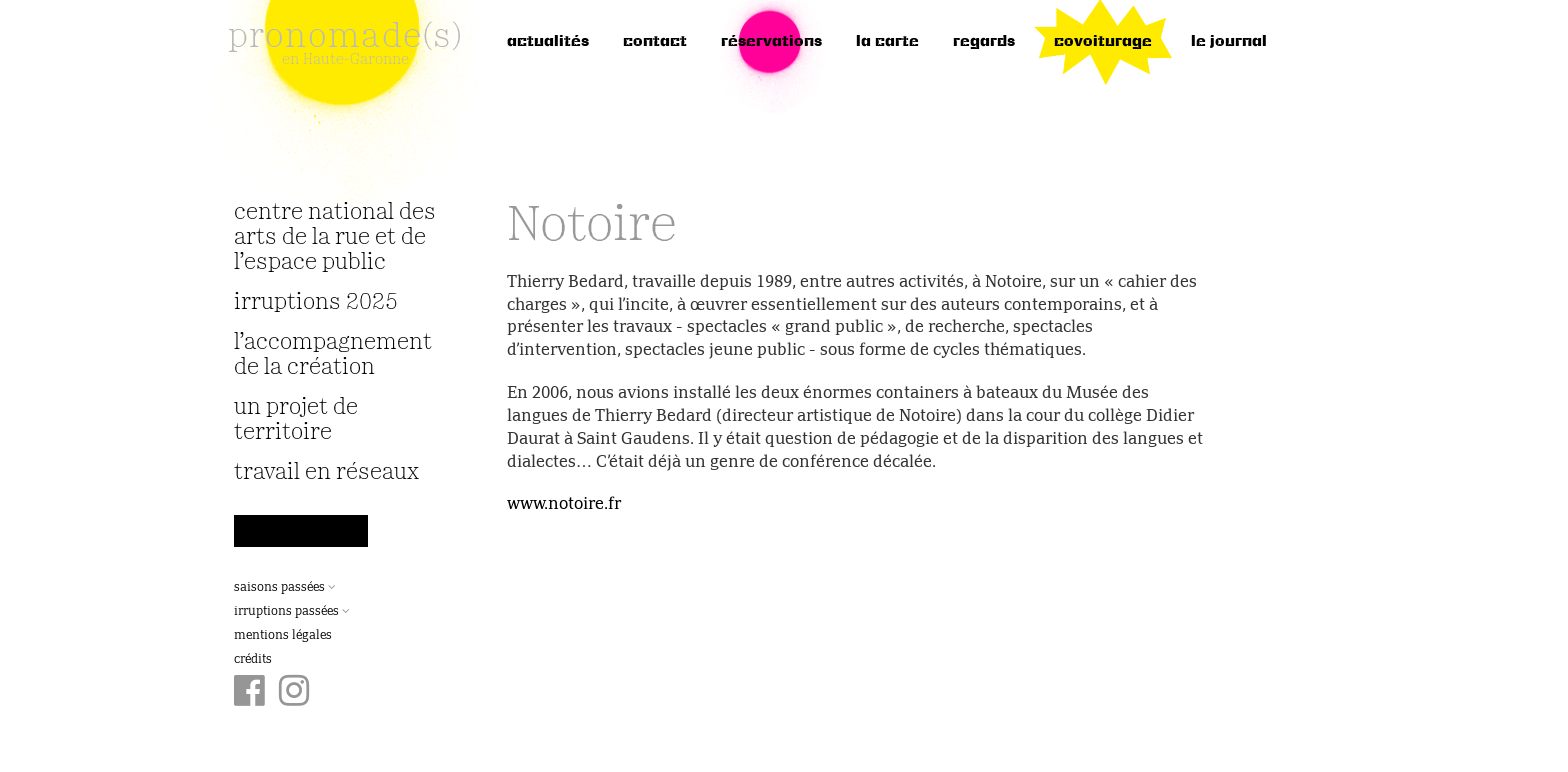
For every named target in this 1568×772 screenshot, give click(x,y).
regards (984, 42)
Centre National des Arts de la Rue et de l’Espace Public (335, 237)
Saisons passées (285, 588)
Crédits (253, 660)
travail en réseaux (326, 472)
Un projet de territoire (296, 420)
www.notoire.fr (564, 505)
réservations (771, 42)
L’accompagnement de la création (333, 355)
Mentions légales (283, 636)
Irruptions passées (292, 612)
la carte (887, 42)
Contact (655, 42)
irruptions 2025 (316, 302)
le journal (1229, 42)
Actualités (548, 42)
